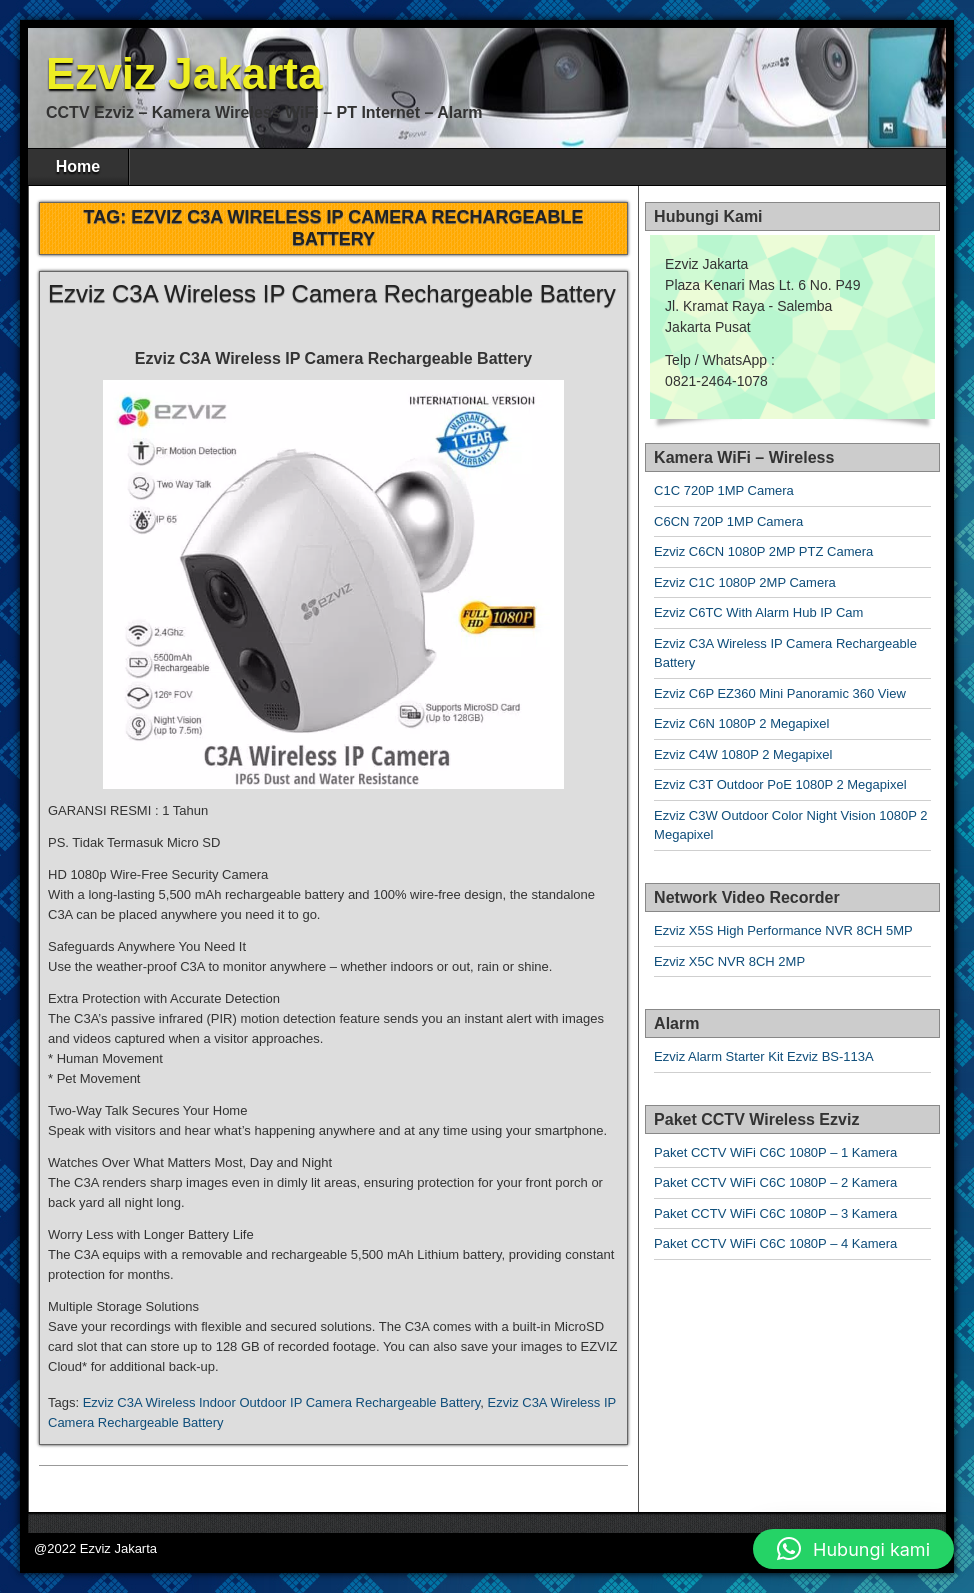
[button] (853, 1549)
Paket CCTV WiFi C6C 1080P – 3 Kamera (775, 1213)
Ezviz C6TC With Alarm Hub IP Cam (758, 612)
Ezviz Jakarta (184, 73)
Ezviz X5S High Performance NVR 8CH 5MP (783, 930)
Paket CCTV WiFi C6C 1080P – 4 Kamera (775, 1243)
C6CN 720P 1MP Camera (728, 521)
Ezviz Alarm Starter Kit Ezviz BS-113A (764, 1056)
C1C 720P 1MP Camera (724, 490)
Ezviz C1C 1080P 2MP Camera (745, 582)
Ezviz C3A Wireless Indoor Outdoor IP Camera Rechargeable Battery (282, 1402)
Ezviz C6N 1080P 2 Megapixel (741, 723)
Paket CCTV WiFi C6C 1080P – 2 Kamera (775, 1182)
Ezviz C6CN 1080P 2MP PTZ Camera (763, 551)
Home (78, 166)
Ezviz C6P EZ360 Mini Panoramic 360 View (780, 693)
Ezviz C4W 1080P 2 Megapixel (743, 754)
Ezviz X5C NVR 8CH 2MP (729, 961)
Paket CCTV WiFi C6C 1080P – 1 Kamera (775, 1152)
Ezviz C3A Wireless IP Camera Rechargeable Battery (332, 293)
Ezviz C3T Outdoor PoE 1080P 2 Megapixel (780, 784)
